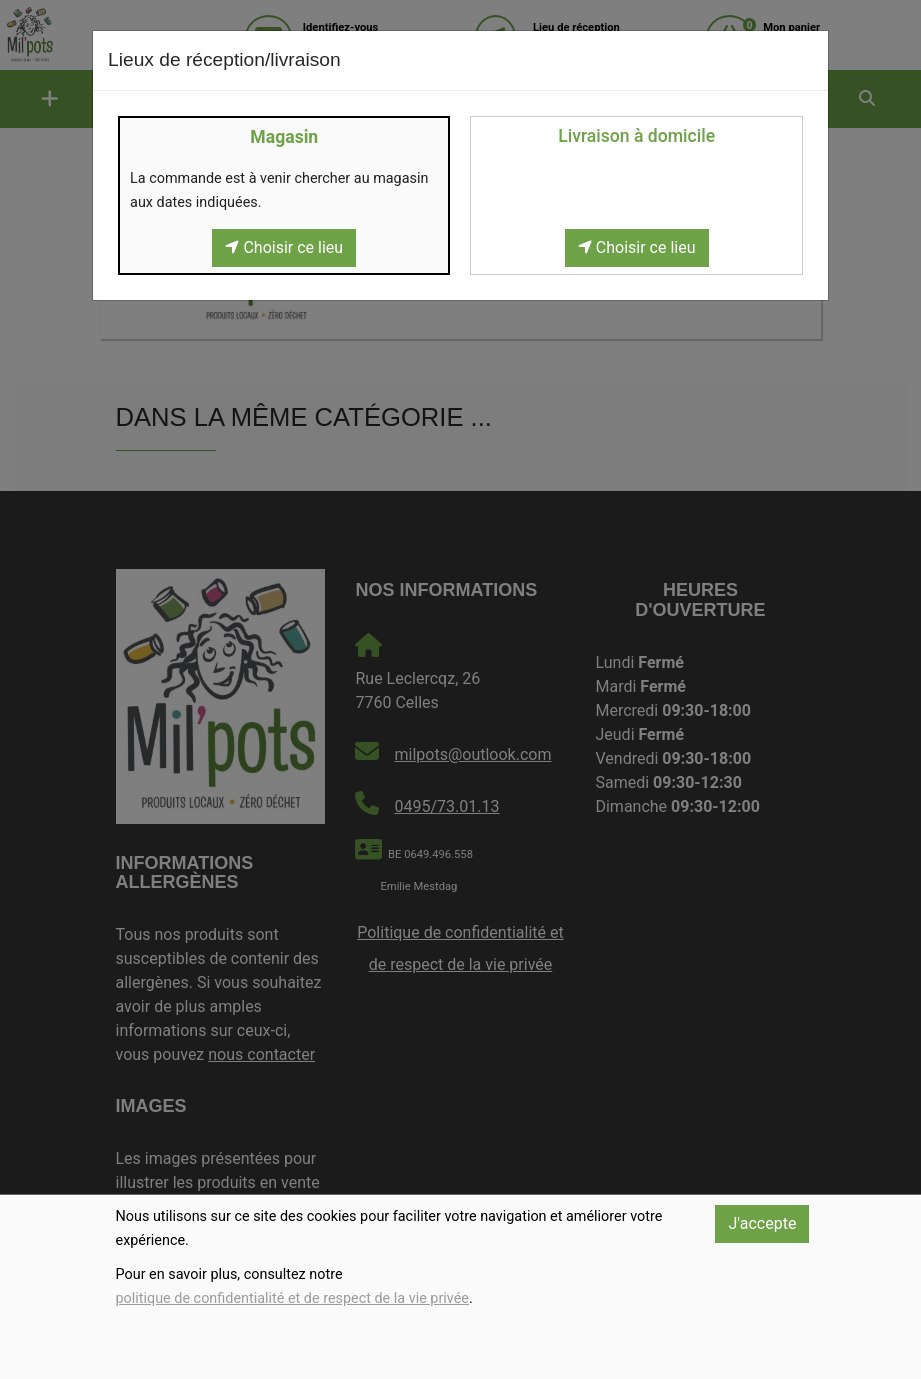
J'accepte (762, 1223)
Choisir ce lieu (284, 247)
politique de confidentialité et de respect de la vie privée (292, 1298)
